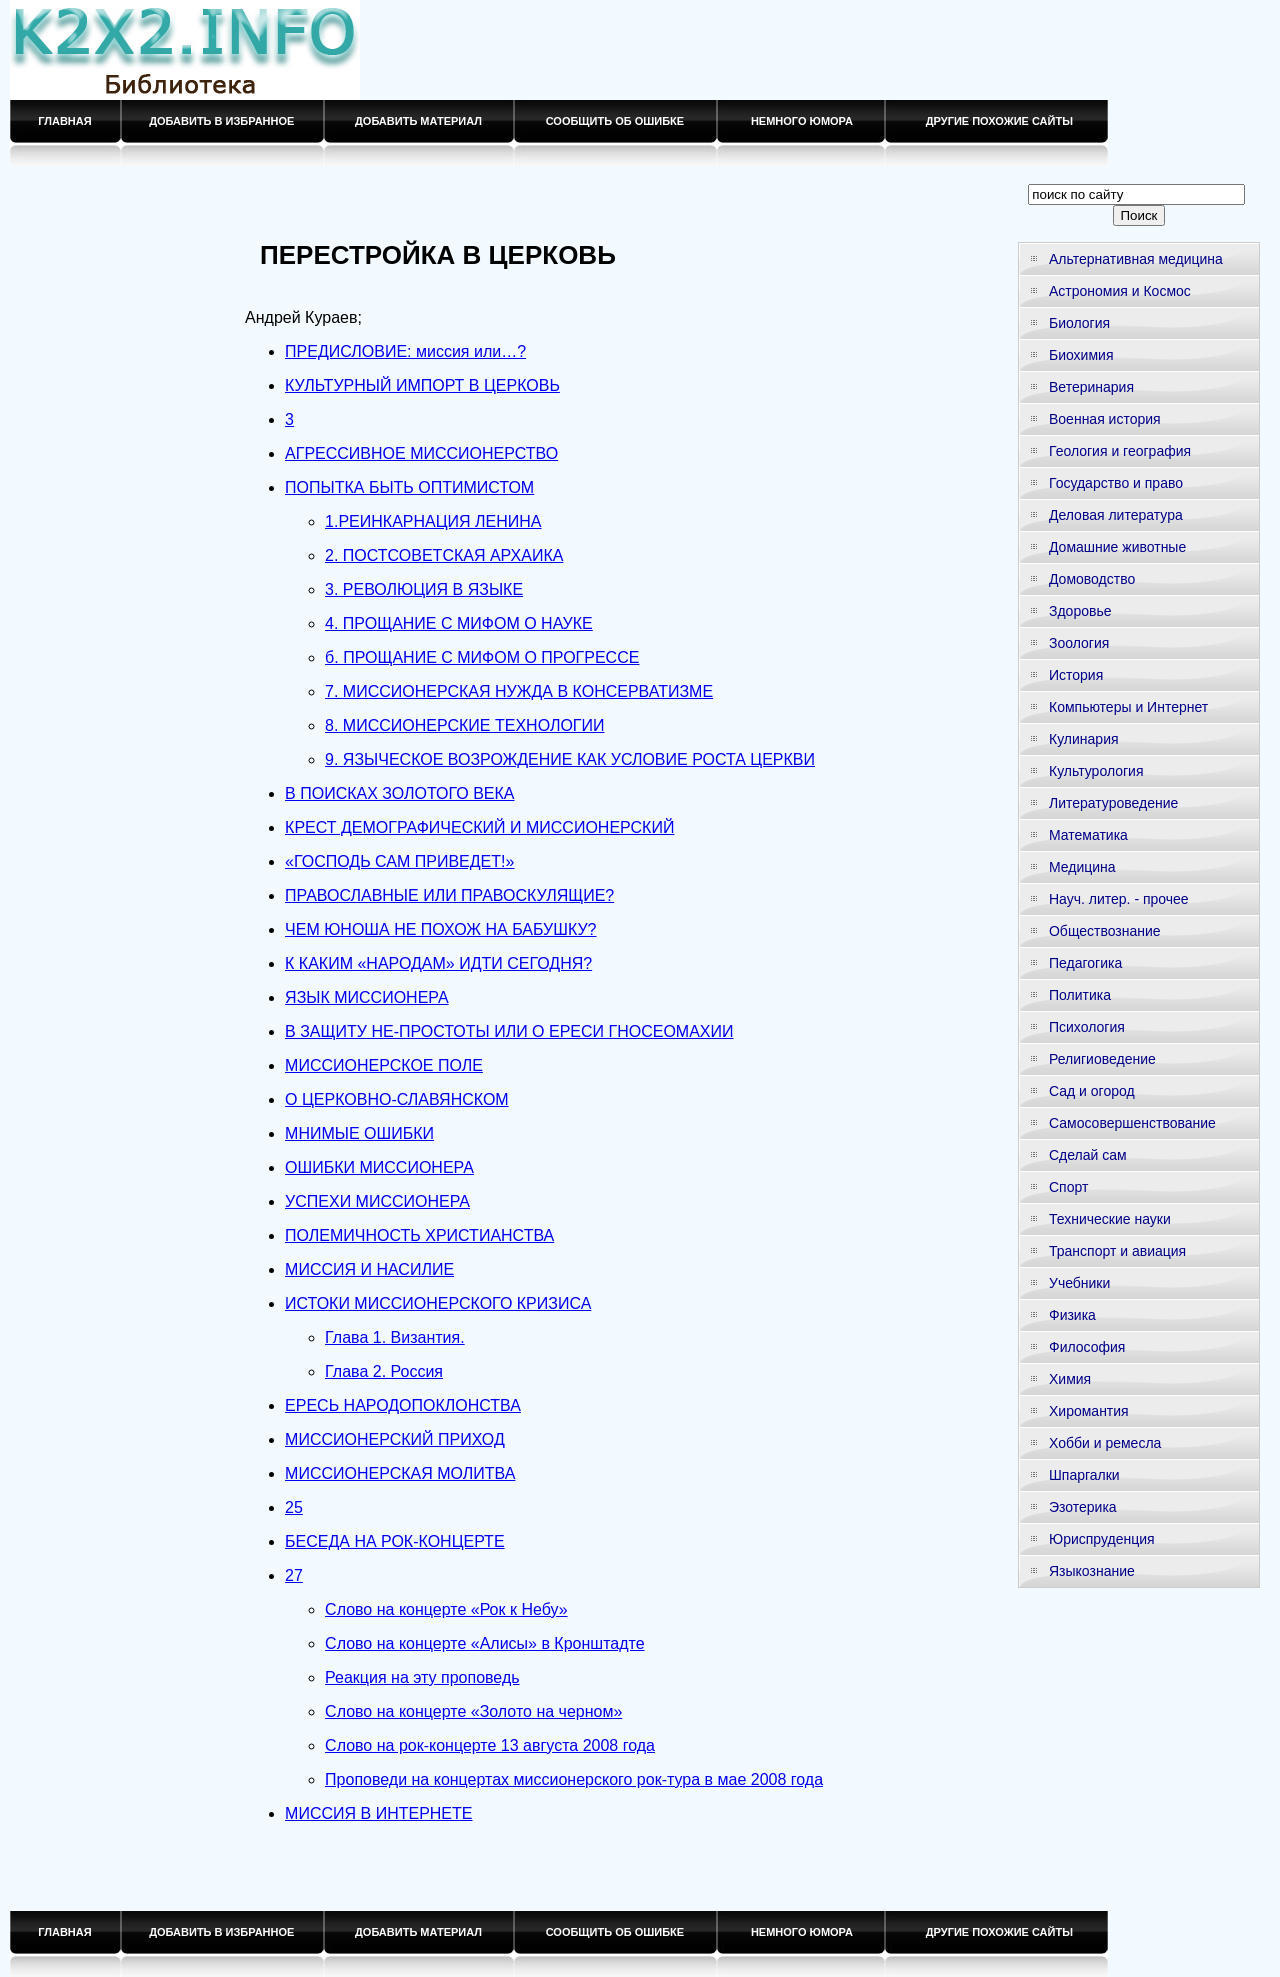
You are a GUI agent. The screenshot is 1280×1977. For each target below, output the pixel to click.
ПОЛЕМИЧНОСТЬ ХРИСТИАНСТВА (419, 1235)
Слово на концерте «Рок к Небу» (446, 1609)
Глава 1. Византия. (395, 1337)
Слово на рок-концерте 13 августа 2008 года (490, 1745)
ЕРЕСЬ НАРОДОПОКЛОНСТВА (403, 1405)
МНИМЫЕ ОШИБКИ (359, 1133)
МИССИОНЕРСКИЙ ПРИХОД (395, 1439)
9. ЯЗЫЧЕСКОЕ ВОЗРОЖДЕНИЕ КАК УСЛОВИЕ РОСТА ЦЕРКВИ (570, 759)
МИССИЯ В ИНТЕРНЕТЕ (378, 1813)
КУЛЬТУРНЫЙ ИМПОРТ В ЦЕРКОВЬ (422, 385)
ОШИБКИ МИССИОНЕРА (379, 1167)
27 (294, 1575)
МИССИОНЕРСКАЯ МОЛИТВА (400, 1473)
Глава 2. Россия (384, 1371)
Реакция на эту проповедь (422, 1677)
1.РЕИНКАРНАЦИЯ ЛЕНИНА (433, 521)
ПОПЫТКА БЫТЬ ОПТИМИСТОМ (409, 487)
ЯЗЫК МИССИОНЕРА (367, 997)
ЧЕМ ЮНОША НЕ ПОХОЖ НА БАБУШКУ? (440, 929)
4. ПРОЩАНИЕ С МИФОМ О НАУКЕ (459, 623)
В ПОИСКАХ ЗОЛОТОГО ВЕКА (399, 793)
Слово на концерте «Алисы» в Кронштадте (485, 1643)
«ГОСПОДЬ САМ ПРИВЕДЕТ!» (399, 861)
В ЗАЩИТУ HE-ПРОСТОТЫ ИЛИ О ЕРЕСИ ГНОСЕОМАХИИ (509, 1031)
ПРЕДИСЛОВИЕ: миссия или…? (405, 351)
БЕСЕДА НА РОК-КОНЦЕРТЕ (394, 1541)
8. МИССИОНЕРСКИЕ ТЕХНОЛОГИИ (464, 725)
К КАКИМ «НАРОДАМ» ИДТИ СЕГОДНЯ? (438, 963)
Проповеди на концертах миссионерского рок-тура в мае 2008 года (574, 1779)
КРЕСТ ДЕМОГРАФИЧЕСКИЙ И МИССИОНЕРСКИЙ (479, 827)
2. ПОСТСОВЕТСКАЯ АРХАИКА (444, 555)
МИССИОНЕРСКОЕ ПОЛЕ (384, 1065)
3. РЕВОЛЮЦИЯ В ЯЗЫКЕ (424, 589)
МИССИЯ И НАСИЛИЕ (369, 1269)
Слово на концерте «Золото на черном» (473, 1711)
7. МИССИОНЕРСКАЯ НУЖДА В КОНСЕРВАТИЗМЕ (519, 691)
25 (294, 1507)
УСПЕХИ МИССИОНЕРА (377, 1201)
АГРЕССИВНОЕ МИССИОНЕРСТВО (421, 453)
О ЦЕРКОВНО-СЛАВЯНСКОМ (397, 1099)
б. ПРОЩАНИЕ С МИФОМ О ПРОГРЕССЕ (482, 657)
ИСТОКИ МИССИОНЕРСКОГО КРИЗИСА (438, 1303)
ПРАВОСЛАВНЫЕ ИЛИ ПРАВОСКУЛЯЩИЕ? (449, 895)
